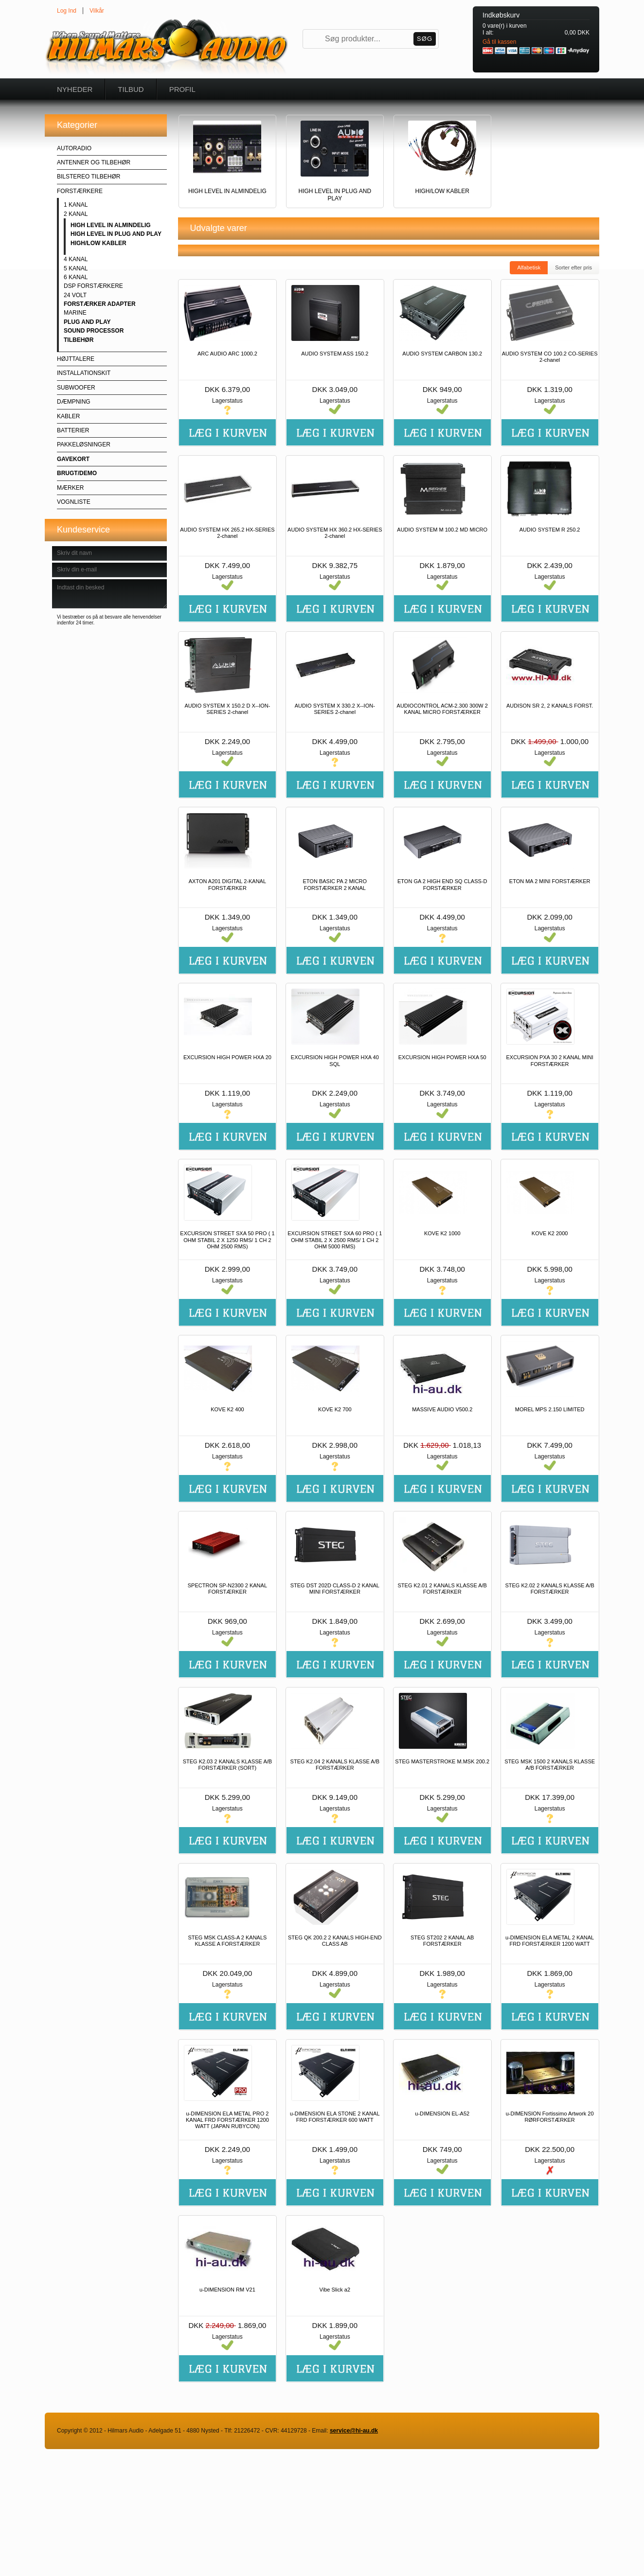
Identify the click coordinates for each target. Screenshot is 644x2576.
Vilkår (96, 10)
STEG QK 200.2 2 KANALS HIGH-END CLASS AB (335, 1941)
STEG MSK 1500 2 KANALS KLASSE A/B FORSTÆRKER (549, 1765)
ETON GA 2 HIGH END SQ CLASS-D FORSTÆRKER (442, 884)
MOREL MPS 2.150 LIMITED (550, 1409)
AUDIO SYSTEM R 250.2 (549, 530)
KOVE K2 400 (227, 1409)
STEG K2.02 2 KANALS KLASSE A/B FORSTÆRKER (549, 1588)
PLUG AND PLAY (87, 322)
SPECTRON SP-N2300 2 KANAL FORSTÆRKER (227, 1588)
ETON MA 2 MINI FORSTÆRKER (549, 881)
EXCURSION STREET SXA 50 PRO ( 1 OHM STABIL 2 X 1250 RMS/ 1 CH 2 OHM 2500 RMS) (227, 1239)
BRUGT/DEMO (77, 473)
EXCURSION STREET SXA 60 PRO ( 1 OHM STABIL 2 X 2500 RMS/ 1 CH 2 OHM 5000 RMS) (334, 1239)
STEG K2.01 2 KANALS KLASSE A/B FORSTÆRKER (442, 1588)
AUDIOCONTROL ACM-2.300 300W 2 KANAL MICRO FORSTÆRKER (442, 709)
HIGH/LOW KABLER (98, 243)
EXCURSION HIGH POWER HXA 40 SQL (335, 1060)
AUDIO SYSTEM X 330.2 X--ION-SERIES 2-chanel (335, 709)
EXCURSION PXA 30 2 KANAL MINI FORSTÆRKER (549, 1060)
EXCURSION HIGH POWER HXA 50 (442, 1057)
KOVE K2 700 (335, 1409)
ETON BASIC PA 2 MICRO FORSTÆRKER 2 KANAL (335, 884)
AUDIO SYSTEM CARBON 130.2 (442, 353)
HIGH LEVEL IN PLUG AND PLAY (116, 234)
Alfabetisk (528, 267)
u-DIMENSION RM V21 (227, 2289)
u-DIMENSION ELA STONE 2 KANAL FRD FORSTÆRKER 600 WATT (334, 2117)
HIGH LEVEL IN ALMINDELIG (111, 225)
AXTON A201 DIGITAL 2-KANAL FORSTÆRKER (227, 884)
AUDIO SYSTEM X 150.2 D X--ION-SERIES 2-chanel (227, 709)
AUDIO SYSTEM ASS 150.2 (334, 353)
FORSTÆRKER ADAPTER (100, 304)
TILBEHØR (78, 340)
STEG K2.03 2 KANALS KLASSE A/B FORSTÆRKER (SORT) (227, 1765)
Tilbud (130, 89)
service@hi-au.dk (354, 2430)
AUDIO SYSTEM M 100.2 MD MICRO (442, 530)
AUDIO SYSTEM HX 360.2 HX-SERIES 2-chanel (334, 533)
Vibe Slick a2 (335, 2289)
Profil (182, 89)
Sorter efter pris (573, 267)
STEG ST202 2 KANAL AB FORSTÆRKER (442, 1941)
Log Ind (66, 10)
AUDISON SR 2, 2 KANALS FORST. (549, 706)
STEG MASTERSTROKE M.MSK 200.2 (442, 1761)
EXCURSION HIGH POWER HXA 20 (227, 1057)
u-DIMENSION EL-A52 (442, 2113)
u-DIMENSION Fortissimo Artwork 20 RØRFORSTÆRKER (550, 2117)
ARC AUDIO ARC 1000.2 (227, 353)
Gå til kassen (499, 41)
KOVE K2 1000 (442, 1233)
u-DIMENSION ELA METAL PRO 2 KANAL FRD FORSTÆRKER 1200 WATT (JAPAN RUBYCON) (227, 2120)
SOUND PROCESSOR (94, 330)
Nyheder (74, 89)
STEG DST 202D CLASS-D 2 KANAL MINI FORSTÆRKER (334, 1588)
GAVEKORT (73, 459)
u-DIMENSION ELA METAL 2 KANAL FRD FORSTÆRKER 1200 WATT (549, 1941)
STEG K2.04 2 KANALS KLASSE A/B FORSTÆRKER (334, 1765)
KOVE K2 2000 (550, 1233)
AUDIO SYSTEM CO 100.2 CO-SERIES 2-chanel (550, 357)
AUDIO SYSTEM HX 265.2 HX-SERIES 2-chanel (227, 533)
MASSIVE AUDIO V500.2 (442, 1409)
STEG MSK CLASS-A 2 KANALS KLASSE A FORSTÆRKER (227, 1941)
